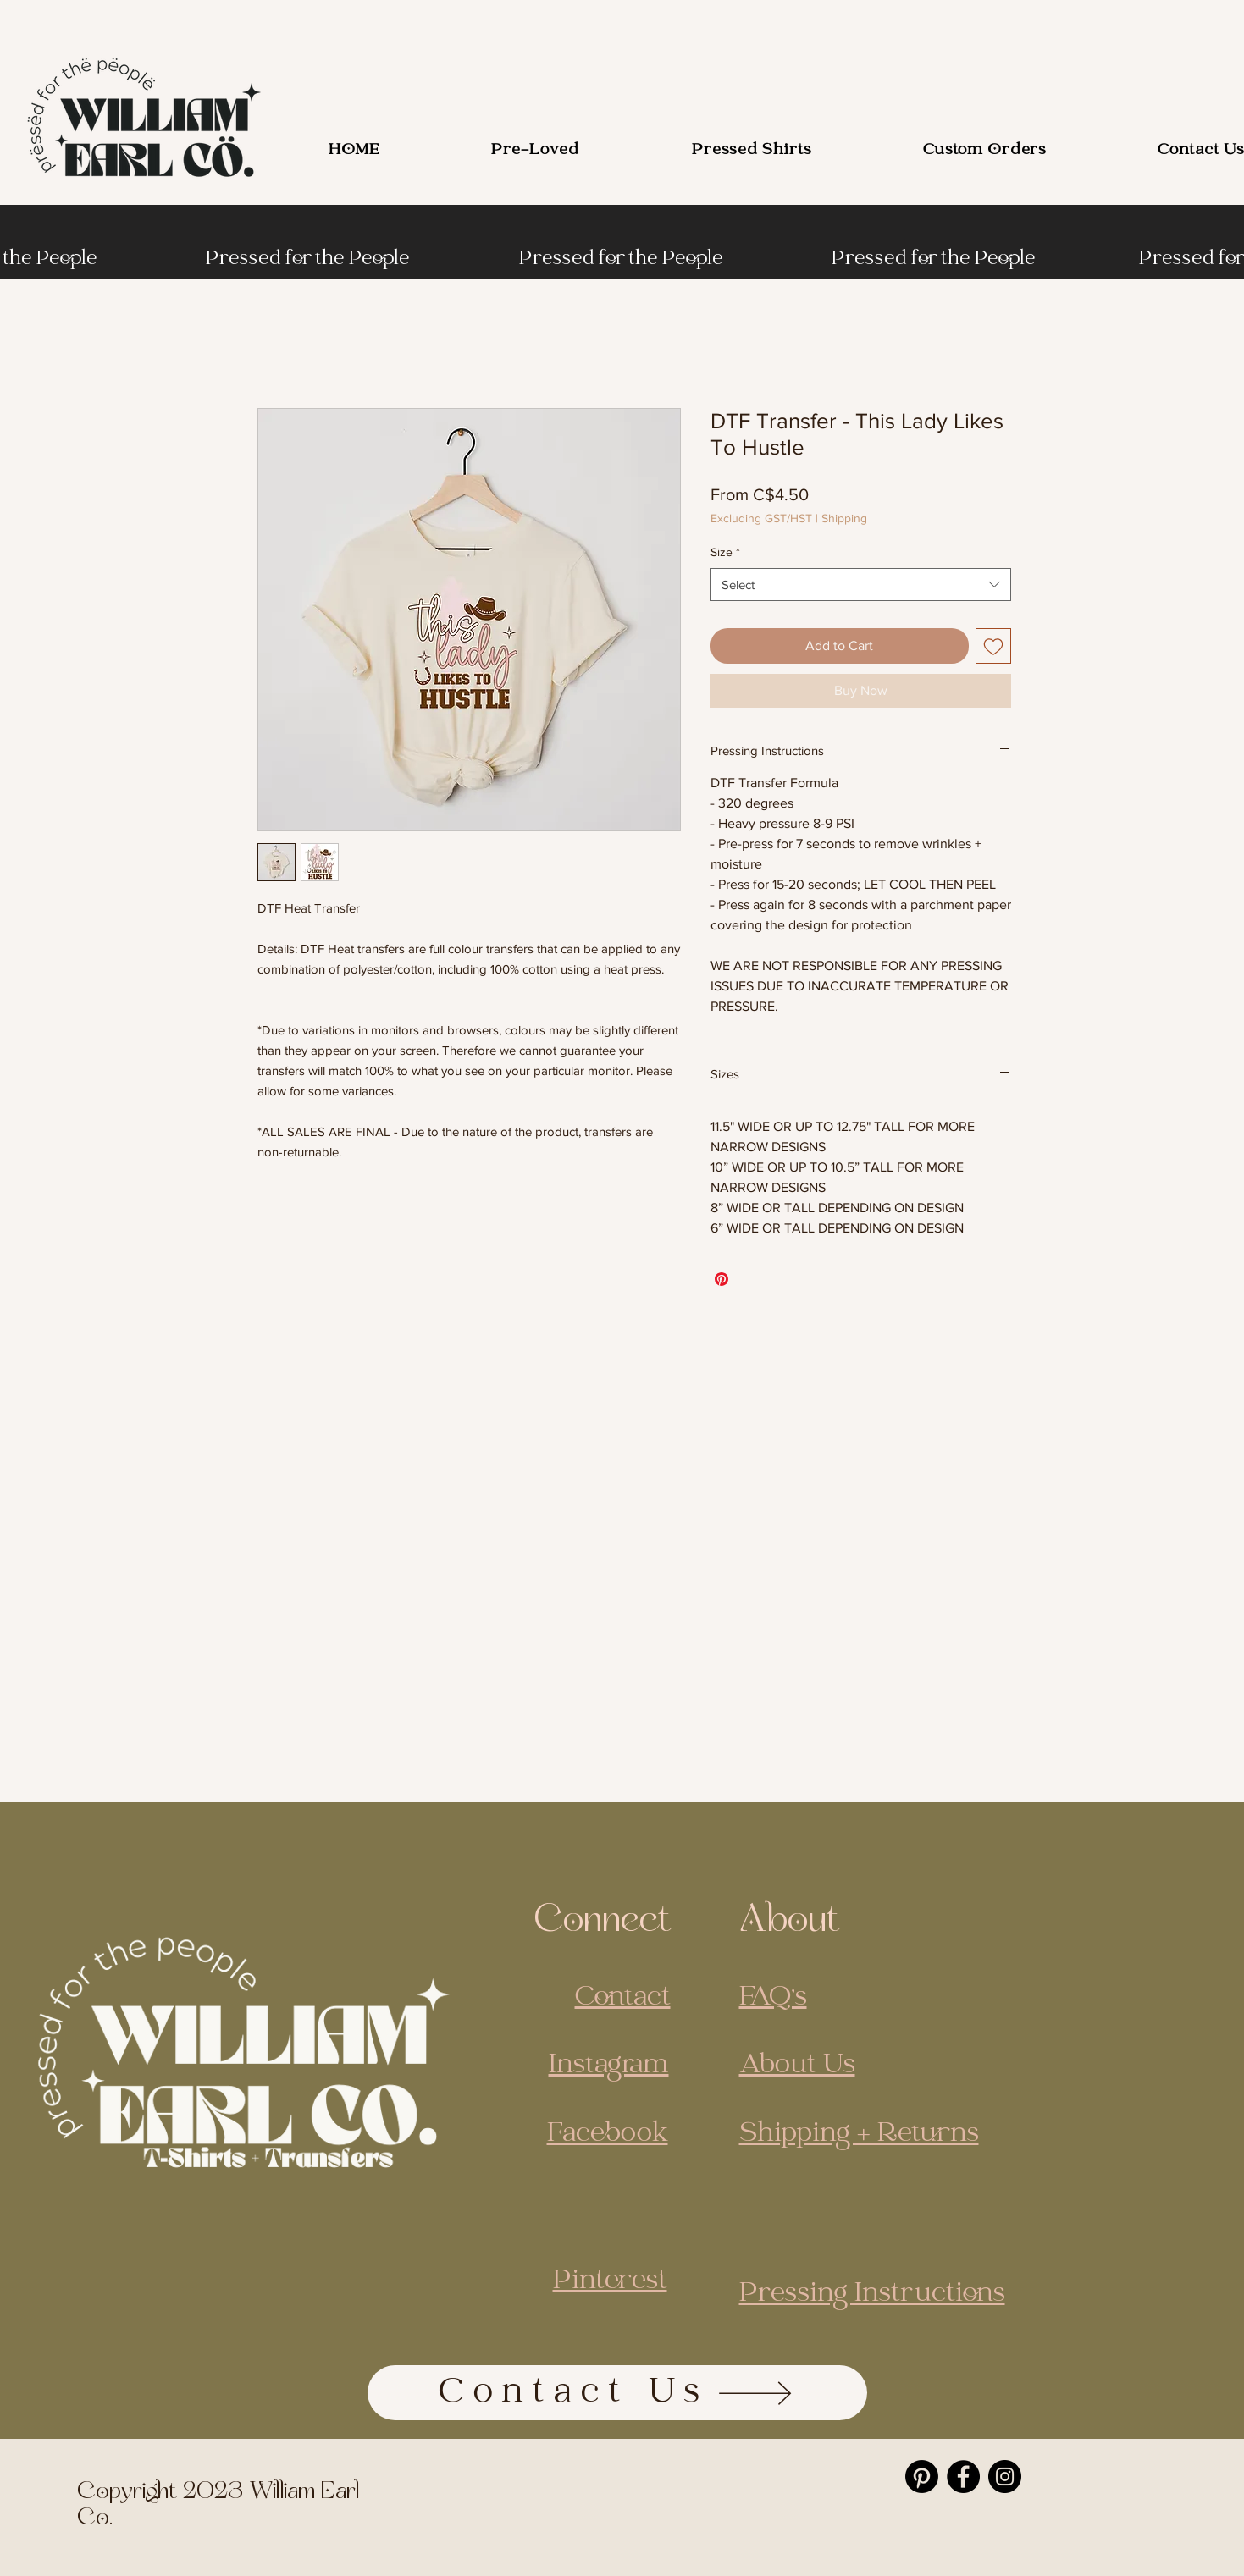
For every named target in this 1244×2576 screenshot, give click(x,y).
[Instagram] (1004, 2476)
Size (725, 552)
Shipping (844, 518)
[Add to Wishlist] (993, 646)
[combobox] (860, 584)
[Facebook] (963, 2476)
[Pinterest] (921, 2476)
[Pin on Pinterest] (721, 1279)
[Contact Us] (617, 2392)
